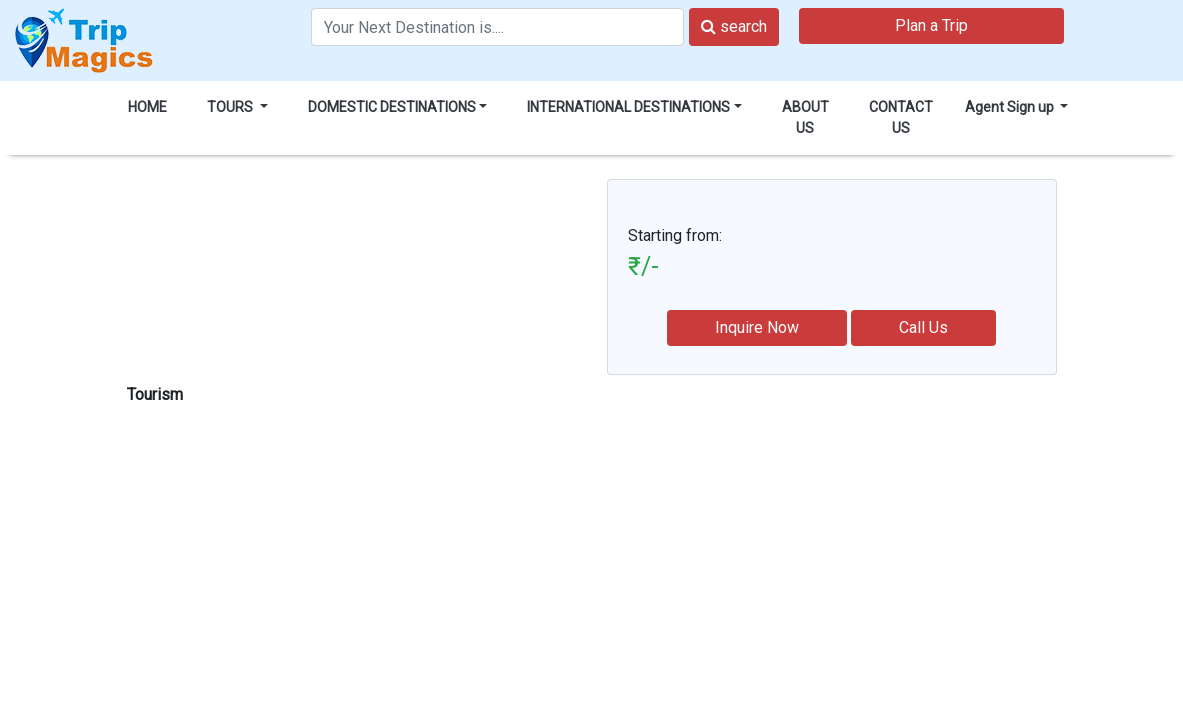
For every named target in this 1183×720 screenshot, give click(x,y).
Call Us (923, 327)
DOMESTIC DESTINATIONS (392, 107)
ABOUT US (805, 117)
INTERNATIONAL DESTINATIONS (628, 107)
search (734, 26)
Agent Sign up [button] (1011, 107)
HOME (147, 107)
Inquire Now (757, 327)
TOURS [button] (231, 107)
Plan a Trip (931, 25)
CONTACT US (901, 117)
